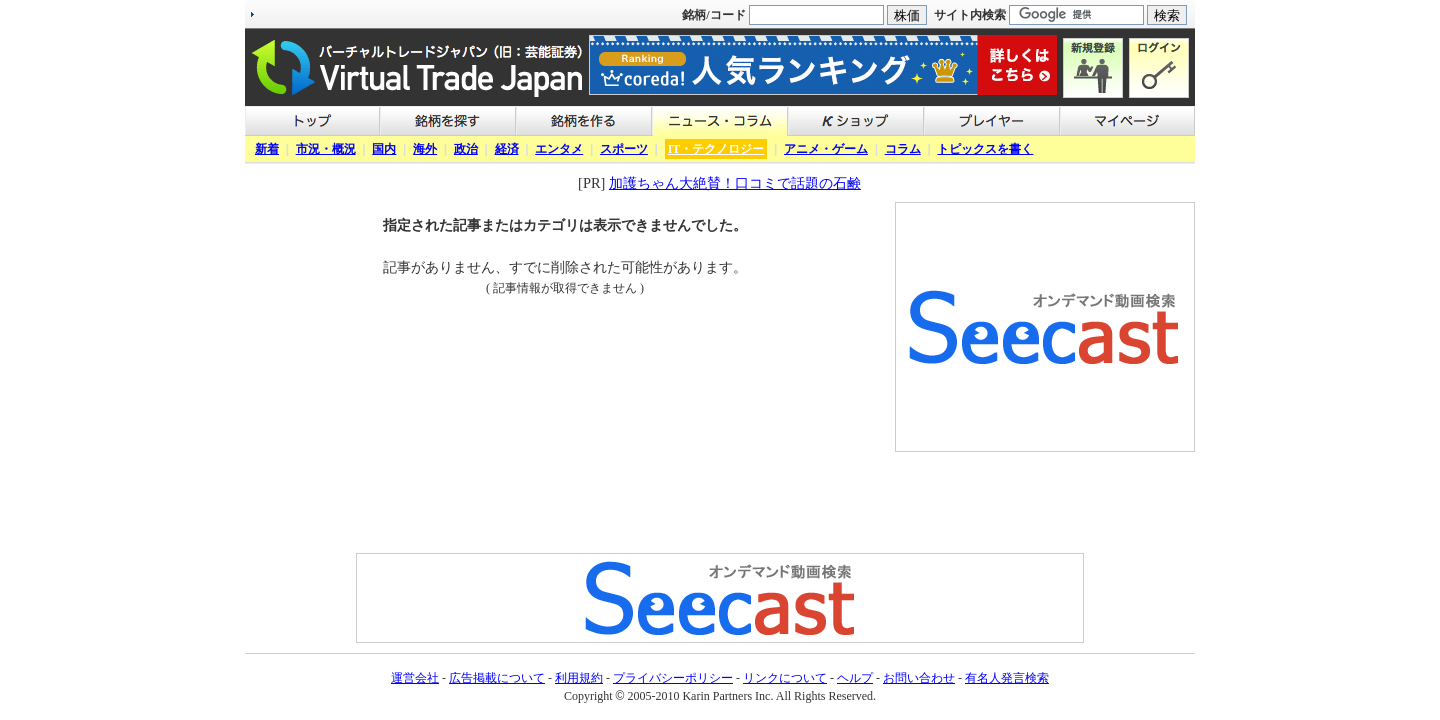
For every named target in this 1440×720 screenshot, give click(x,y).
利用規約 (579, 678)
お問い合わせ (919, 678)
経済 (507, 149)
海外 (425, 149)
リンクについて (785, 678)
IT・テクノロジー (716, 149)
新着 (267, 149)
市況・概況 (326, 149)
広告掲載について (497, 678)
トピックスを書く (985, 149)
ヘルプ (855, 678)
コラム (903, 149)
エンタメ (559, 149)
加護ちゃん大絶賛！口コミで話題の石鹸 (735, 183)
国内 (384, 149)
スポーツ (624, 149)
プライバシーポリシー (673, 678)
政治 (466, 149)
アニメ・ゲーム (826, 149)
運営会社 (415, 678)
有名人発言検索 (1007, 678)
